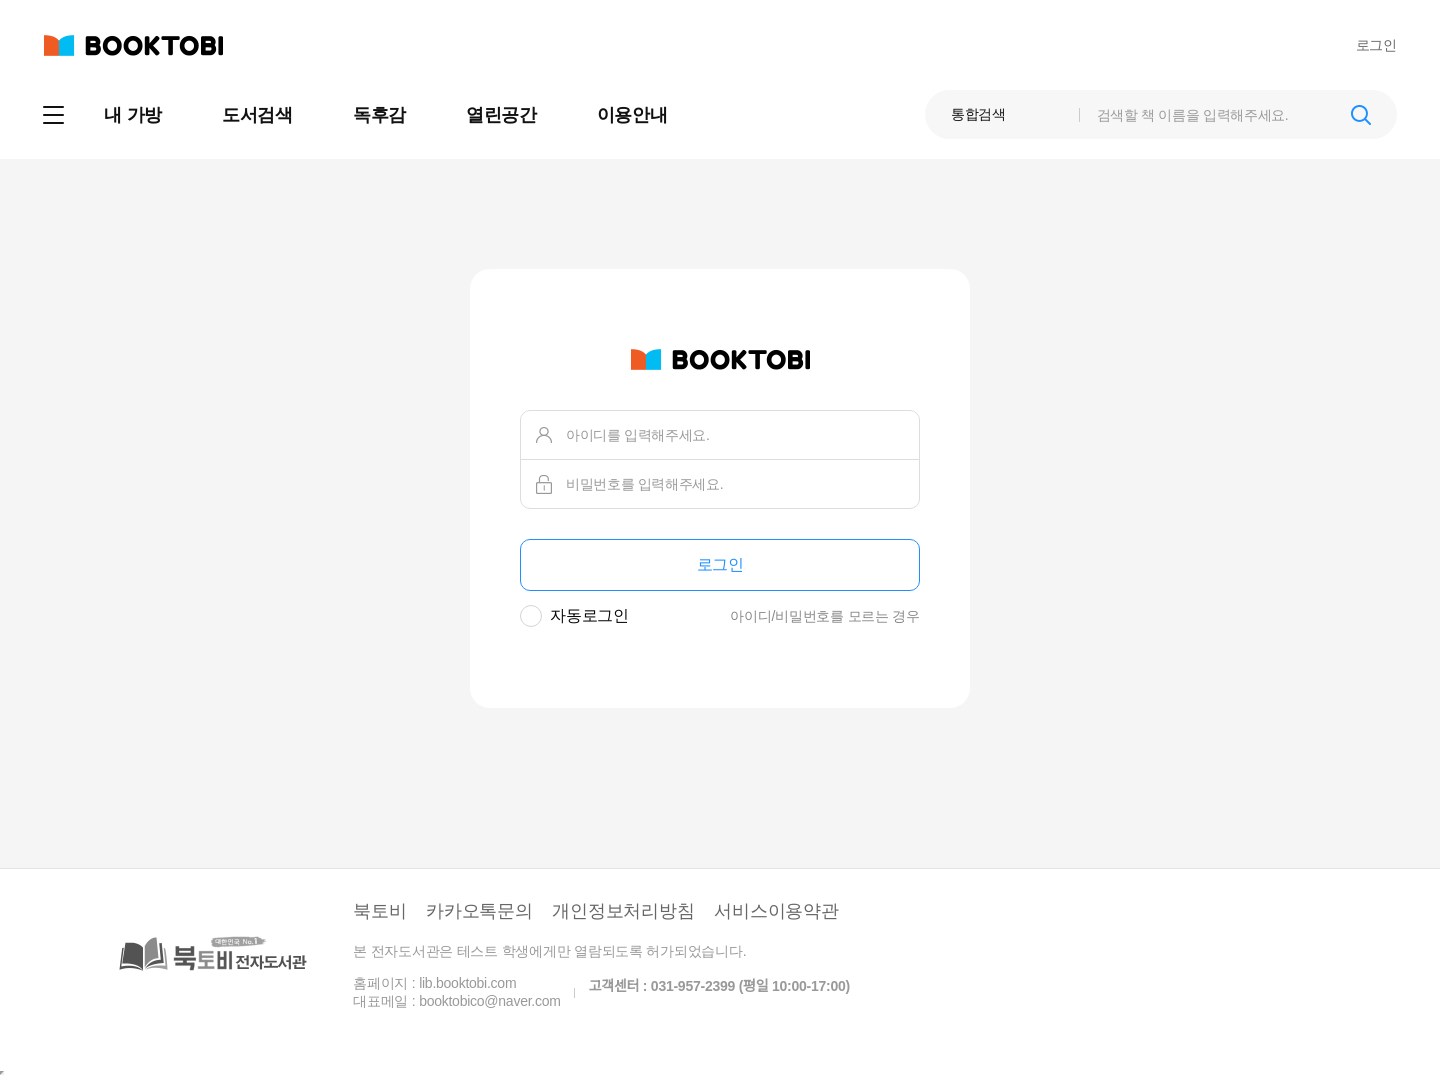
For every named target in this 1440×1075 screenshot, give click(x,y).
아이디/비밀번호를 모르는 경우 (825, 616)
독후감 (379, 115)
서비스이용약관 (776, 911)
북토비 (379, 911)
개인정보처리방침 (623, 911)
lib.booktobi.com (467, 983)
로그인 (1376, 45)
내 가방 (133, 115)
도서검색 (257, 115)
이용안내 (632, 115)
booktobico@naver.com (490, 1001)
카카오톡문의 (479, 911)
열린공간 (501, 115)
